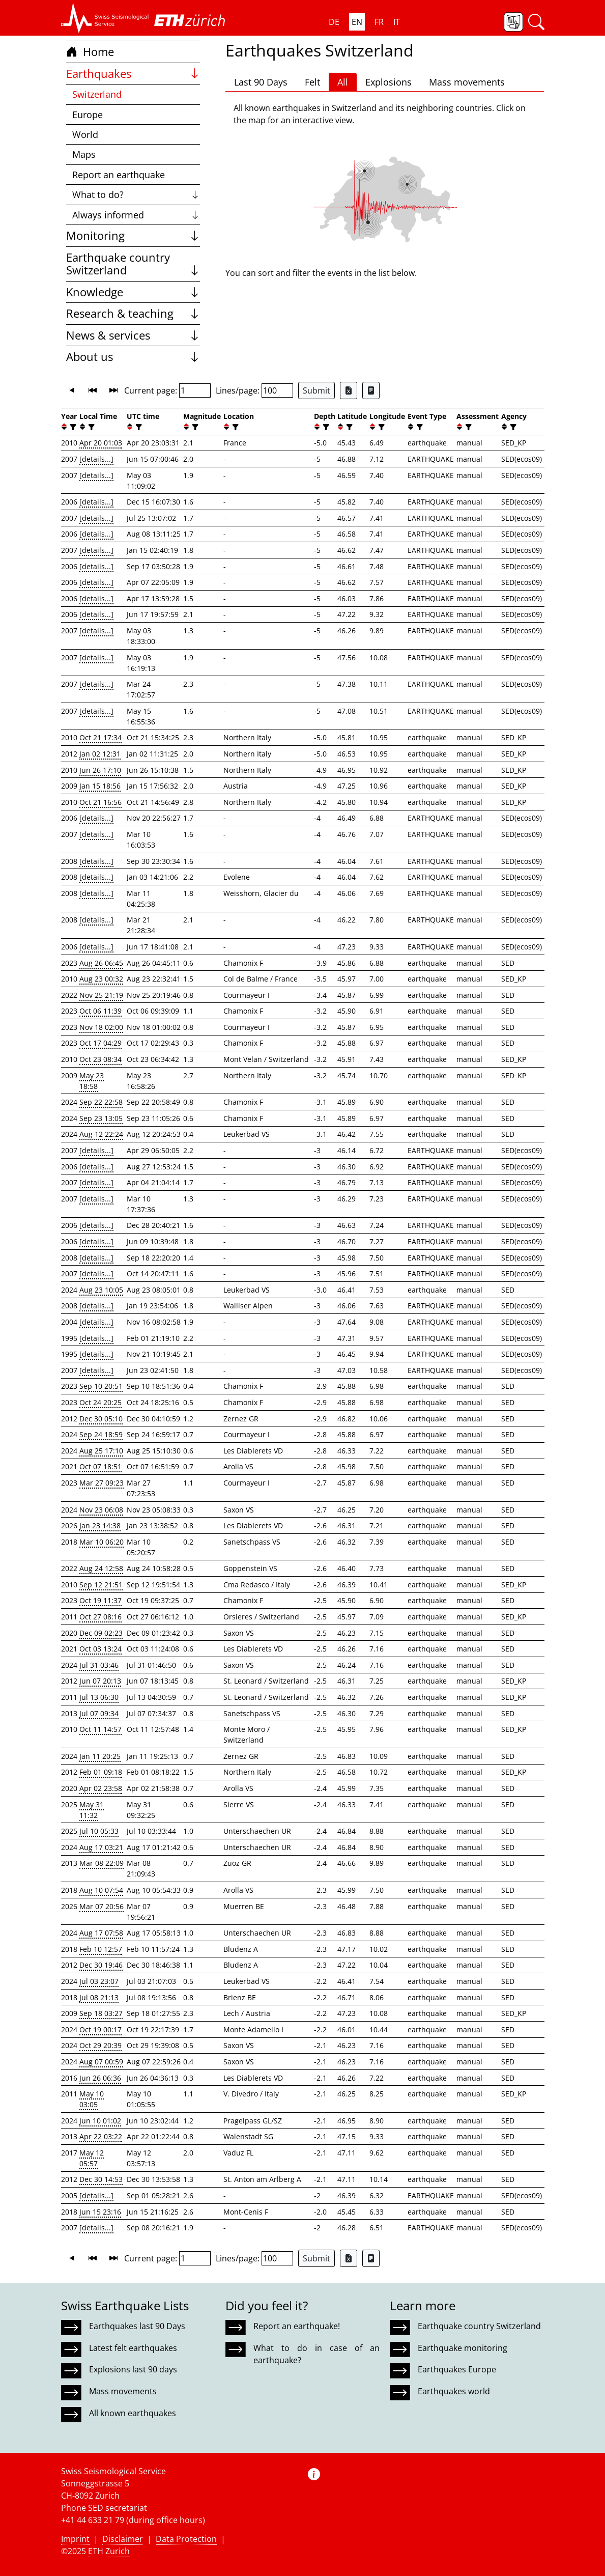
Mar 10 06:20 (101, 1542)
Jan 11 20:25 (100, 1756)
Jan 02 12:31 (100, 754)
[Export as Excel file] (348, 390)
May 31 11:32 (91, 1810)
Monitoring (133, 235)
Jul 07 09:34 (99, 1713)
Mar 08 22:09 (101, 1863)
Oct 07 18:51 (100, 1466)
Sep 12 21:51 (101, 1584)
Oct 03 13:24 (100, 1649)
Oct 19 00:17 (100, 2029)
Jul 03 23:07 (99, 1981)
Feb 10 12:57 (100, 1949)
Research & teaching (133, 313)
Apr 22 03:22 (100, 2136)
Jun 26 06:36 (100, 2078)
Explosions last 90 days (133, 2369)
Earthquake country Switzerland (133, 263)
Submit (316, 390)
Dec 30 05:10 (101, 1418)
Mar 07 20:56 (101, 1906)
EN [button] (357, 21)
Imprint (75, 2538)
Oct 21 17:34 (100, 737)
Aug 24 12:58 (101, 1568)
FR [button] (379, 21)
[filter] (72, 427)
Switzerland (97, 94)
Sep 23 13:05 (101, 1118)
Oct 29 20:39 (100, 2045)
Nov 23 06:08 (101, 1510)
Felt (312, 82)
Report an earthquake (118, 175)
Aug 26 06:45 (101, 963)
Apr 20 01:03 (100, 442)
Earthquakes (133, 73)
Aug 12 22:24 (101, 1134)
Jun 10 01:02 (100, 2120)
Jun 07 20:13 (100, 1681)
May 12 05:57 (91, 2158)
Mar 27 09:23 (101, 1483)
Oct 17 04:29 (100, 1043)
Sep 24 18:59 (101, 1434)
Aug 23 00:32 (101, 979)
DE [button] (334, 21)
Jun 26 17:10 (100, 770)
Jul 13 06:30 (99, 1697)
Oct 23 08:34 (100, 1059)
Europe (87, 114)
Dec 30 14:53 (101, 2179)
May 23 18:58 (91, 1081)
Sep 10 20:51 (101, 1386)
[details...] (96, 459)
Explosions (388, 82)
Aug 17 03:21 (101, 1847)
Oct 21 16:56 (100, 802)
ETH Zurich (109, 2551)
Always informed (136, 215)
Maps (84, 154)
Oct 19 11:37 (100, 1600)
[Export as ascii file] (371, 390)
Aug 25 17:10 (101, 1450)
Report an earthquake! (296, 2326)
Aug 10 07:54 (101, 1890)
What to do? (136, 194)
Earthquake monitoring (462, 2348)
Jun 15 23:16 (100, 2212)
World (85, 134)
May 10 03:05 (91, 2099)
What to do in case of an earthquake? (316, 2354)
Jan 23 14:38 (100, 1525)
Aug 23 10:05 (101, 1290)
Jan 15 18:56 (100, 786)
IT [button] (396, 21)
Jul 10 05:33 (99, 1831)
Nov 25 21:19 (101, 995)
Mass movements (467, 82)
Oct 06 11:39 (100, 1011)
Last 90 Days (260, 82)
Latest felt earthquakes (133, 2348)
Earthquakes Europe (457, 2369)
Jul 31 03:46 (99, 1665)
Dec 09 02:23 (101, 1633)
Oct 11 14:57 (100, 1729)
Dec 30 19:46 (101, 1965)
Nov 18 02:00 (101, 1027)
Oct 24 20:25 (100, 1402)
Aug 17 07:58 (101, 1933)
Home (90, 52)
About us (133, 357)
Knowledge (133, 292)
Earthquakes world (454, 2391)
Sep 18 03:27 (101, 2013)
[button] (105, 18)
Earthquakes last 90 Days (137, 2326)
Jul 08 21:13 (99, 1997)
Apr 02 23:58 (100, 1788)
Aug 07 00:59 (101, 2061)
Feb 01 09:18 (100, 1772)
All (342, 82)
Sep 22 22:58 (101, 1102)
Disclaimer (122, 2538)
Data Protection (186, 2538)
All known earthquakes (132, 2413)
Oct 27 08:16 (100, 1616)
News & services (133, 335)
